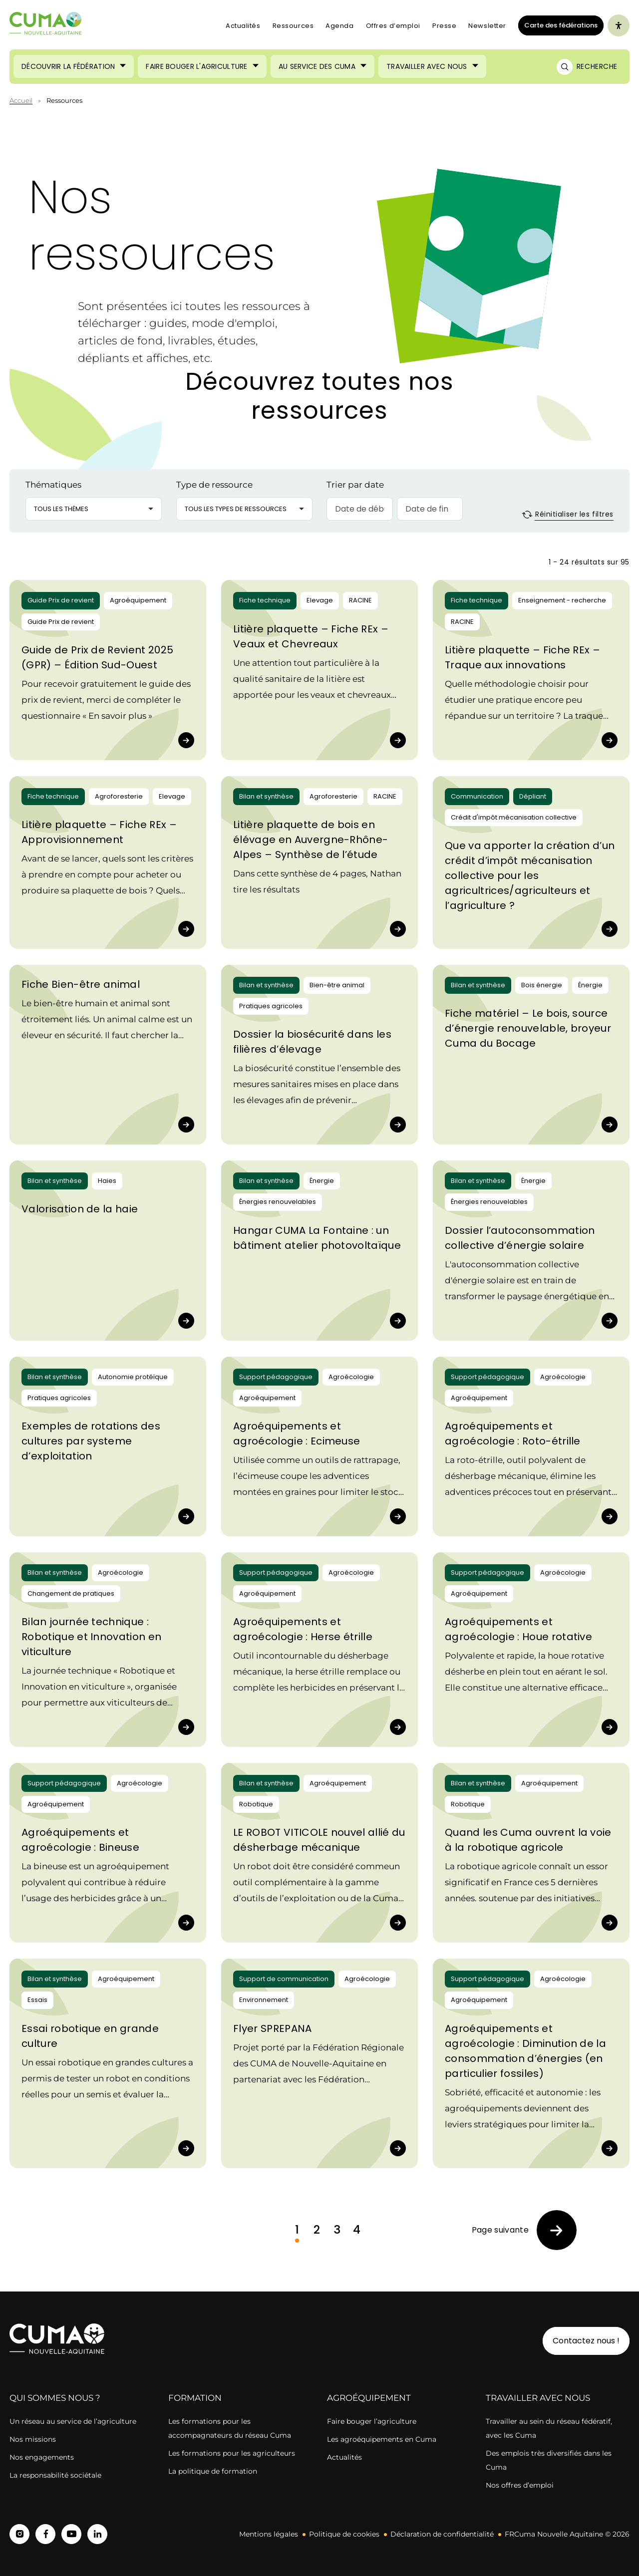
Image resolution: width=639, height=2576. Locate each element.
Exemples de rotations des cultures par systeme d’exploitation (90, 1441)
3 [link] (336, 2230)
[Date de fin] (430, 509)
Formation (195, 2398)
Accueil (20, 100)
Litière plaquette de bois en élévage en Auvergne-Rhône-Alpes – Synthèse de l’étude (310, 839)
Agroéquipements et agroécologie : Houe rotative (518, 1629)
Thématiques (53, 485)
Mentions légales (268, 2534)
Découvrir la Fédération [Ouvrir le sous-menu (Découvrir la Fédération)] (68, 66)
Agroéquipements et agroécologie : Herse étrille (302, 1629)
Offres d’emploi (393, 25)
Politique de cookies (344, 2534)
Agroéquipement (369, 2398)
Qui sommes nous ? (54, 2398)
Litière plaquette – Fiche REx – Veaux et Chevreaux (310, 636)
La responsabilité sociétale (55, 2475)
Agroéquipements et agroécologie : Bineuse (80, 1839)
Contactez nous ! (586, 2340)
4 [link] (356, 2230)
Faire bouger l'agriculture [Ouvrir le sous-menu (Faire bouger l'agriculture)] (196, 66)
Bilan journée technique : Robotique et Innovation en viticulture (91, 1637)
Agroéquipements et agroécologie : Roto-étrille (513, 1433)
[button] (93, 509)
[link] (524, 2230)
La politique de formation (212, 2471)
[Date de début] (359, 509)
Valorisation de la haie (79, 1209)
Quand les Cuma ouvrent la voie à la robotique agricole (528, 1839)
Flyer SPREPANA (272, 2028)
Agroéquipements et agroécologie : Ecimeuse (296, 1433)
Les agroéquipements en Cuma (381, 2439)
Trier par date (355, 485)
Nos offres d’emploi (520, 2485)
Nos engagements (42, 2457)
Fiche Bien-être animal (80, 984)
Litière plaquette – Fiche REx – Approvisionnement (99, 832)
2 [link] (317, 2230)
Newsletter (487, 25)
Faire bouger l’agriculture (371, 2421)
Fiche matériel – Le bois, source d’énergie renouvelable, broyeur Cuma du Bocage (528, 1028)
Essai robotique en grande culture (90, 2035)
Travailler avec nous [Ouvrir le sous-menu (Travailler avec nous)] (426, 66)
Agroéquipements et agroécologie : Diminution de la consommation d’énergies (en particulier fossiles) (525, 2050)
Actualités (243, 25)
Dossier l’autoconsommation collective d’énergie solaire (520, 1237)
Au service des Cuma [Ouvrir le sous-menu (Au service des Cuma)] (317, 66)
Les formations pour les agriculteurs (231, 2453)
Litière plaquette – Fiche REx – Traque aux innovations (522, 657)
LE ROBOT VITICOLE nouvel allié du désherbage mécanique (319, 1839)
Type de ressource (214, 485)
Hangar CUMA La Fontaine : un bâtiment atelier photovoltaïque (317, 1237)
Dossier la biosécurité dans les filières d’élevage (312, 1041)
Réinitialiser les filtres (568, 514)
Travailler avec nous (538, 2398)
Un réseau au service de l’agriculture (72, 2421)
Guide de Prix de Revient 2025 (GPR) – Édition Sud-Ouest (97, 657)
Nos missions (32, 2439)
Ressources (293, 25)
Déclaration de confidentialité (442, 2534)
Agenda (339, 25)
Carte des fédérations (558, 25)
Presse (444, 25)
